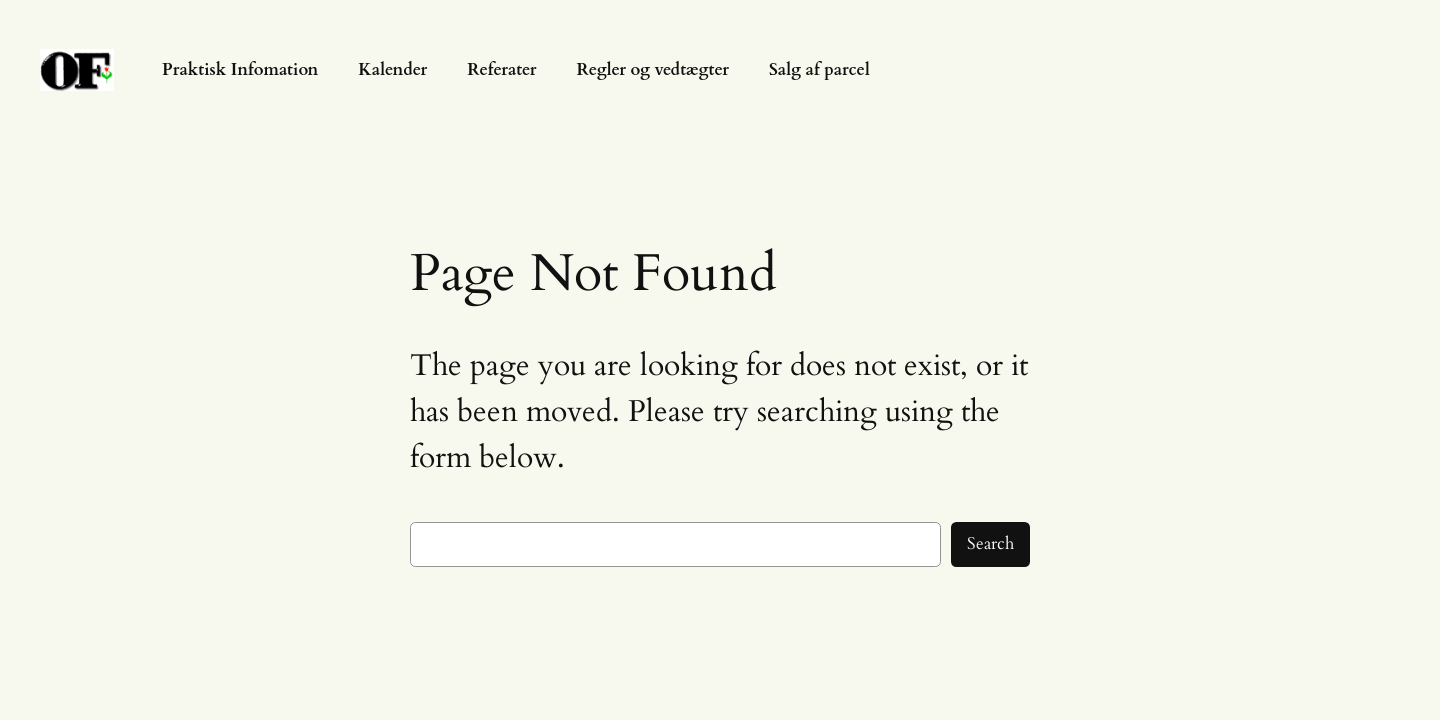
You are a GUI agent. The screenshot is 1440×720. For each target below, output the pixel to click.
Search (990, 543)
